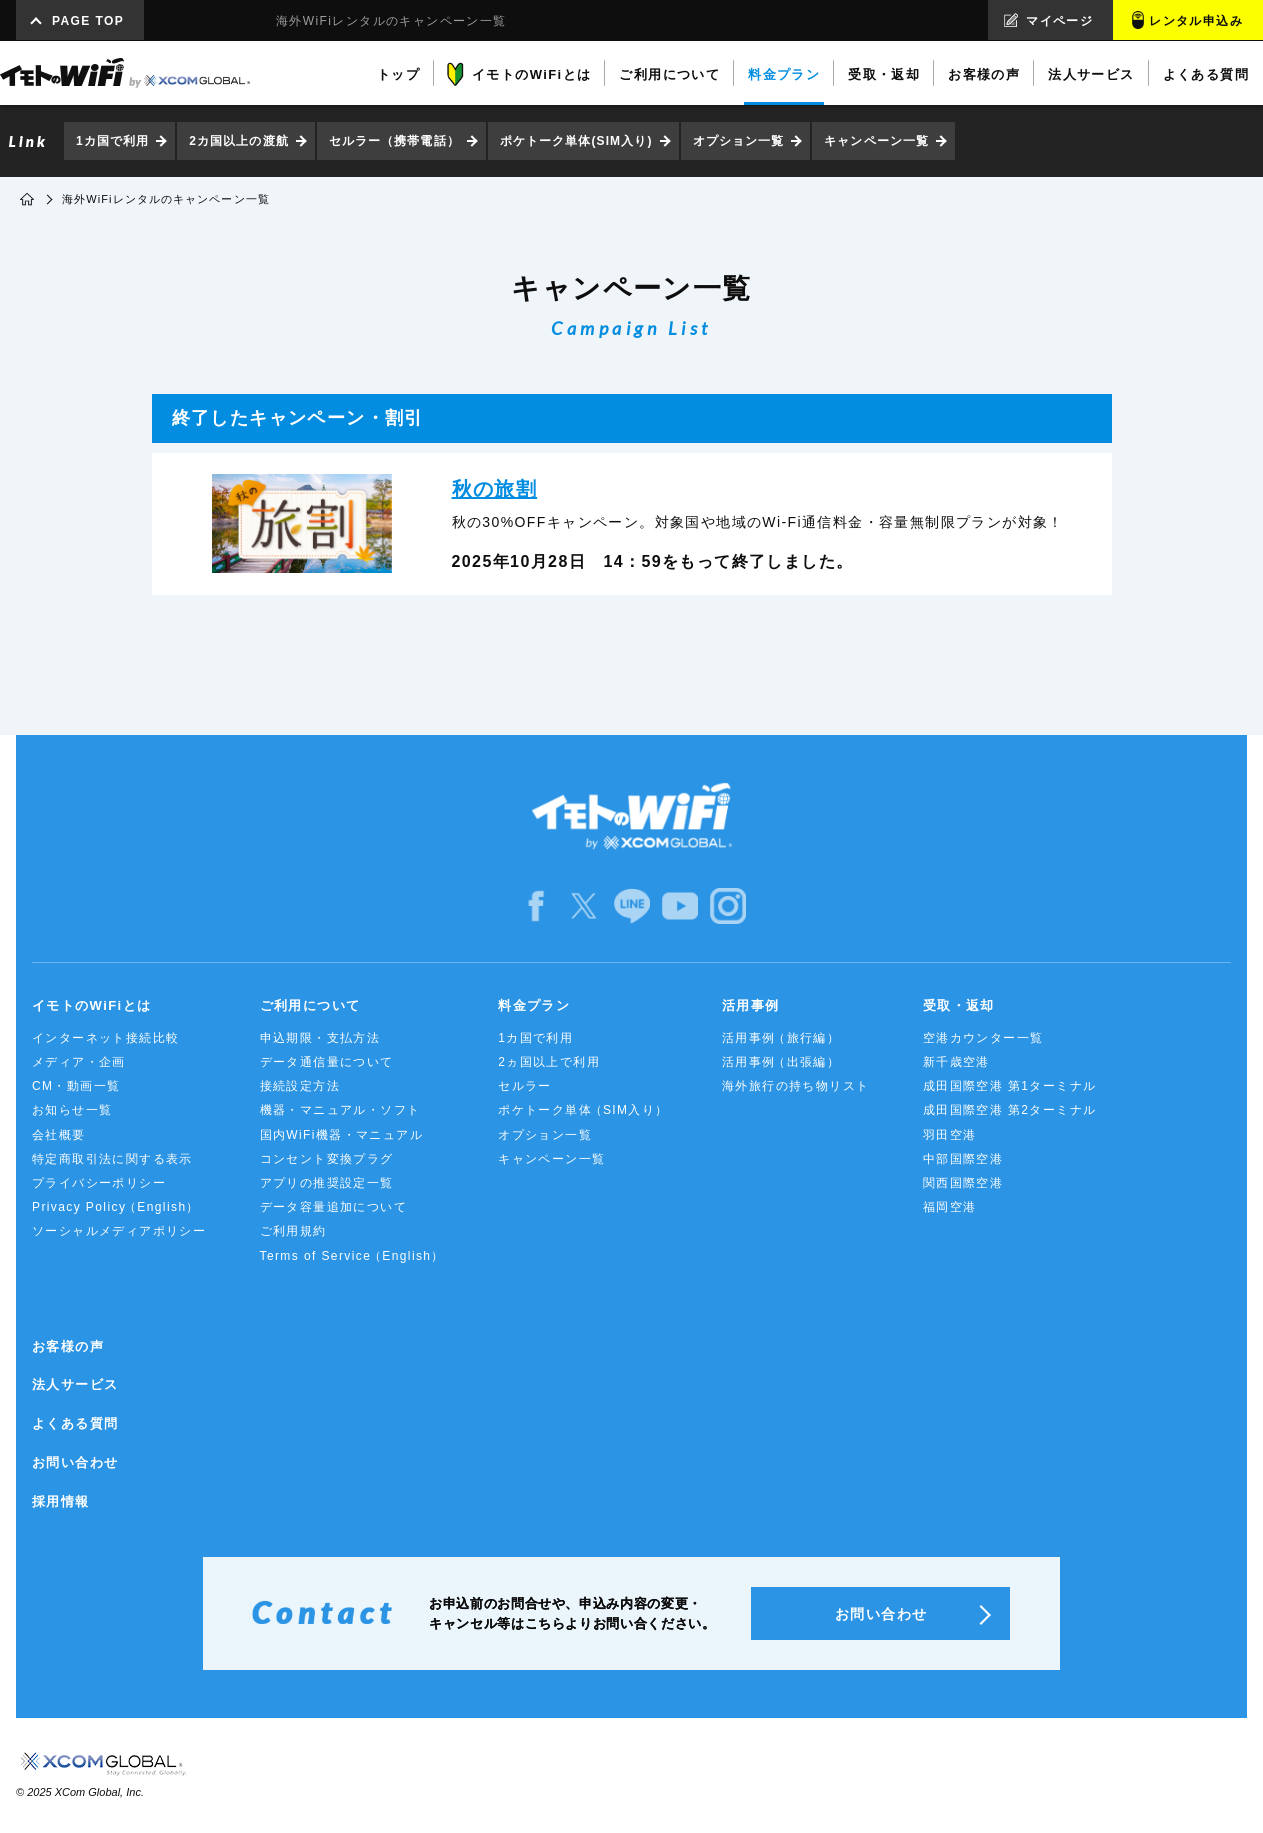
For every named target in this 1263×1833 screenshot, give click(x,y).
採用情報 (61, 1501)
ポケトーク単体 (583, 1110)
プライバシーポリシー (99, 1183)
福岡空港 (950, 1207)
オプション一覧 (739, 141)
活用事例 (751, 1005)
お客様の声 (68, 1346)
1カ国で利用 (112, 141)
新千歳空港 (956, 1062)
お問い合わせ (75, 1462)
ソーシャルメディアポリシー (119, 1231)
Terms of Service (352, 1256)
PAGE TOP (88, 21)
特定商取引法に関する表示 (112, 1159)
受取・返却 (959, 1005)
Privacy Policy (116, 1207)
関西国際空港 (963, 1183)
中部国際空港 (963, 1159)
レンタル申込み (1196, 21)
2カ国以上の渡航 (238, 141)
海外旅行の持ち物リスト (795, 1086)
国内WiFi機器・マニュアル (342, 1135)
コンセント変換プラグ (327, 1159)
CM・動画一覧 (76, 1086)
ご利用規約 (293, 1231)
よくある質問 (75, 1423)
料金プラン (534, 1005)
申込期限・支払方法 (320, 1038)
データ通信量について (327, 1062)
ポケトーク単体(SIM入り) (576, 141)
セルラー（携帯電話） (394, 141)
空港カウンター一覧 (983, 1038)
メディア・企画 (79, 1062)
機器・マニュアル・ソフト (340, 1110)
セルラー (525, 1086)
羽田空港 (950, 1135)
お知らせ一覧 (72, 1110)
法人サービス (75, 1384)
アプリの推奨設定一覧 (327, 1183)
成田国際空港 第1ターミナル (1010, 1086)
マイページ (1059, 21)
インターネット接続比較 (105, 1038)
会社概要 (59, 1135)
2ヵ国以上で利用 (549, 1062)
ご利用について (310, 1005)
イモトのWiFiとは (91, 1005)
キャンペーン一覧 (876, 141)
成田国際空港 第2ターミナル (1010, 1110)
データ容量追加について (333, 1207)
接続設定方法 (300, 1086)
